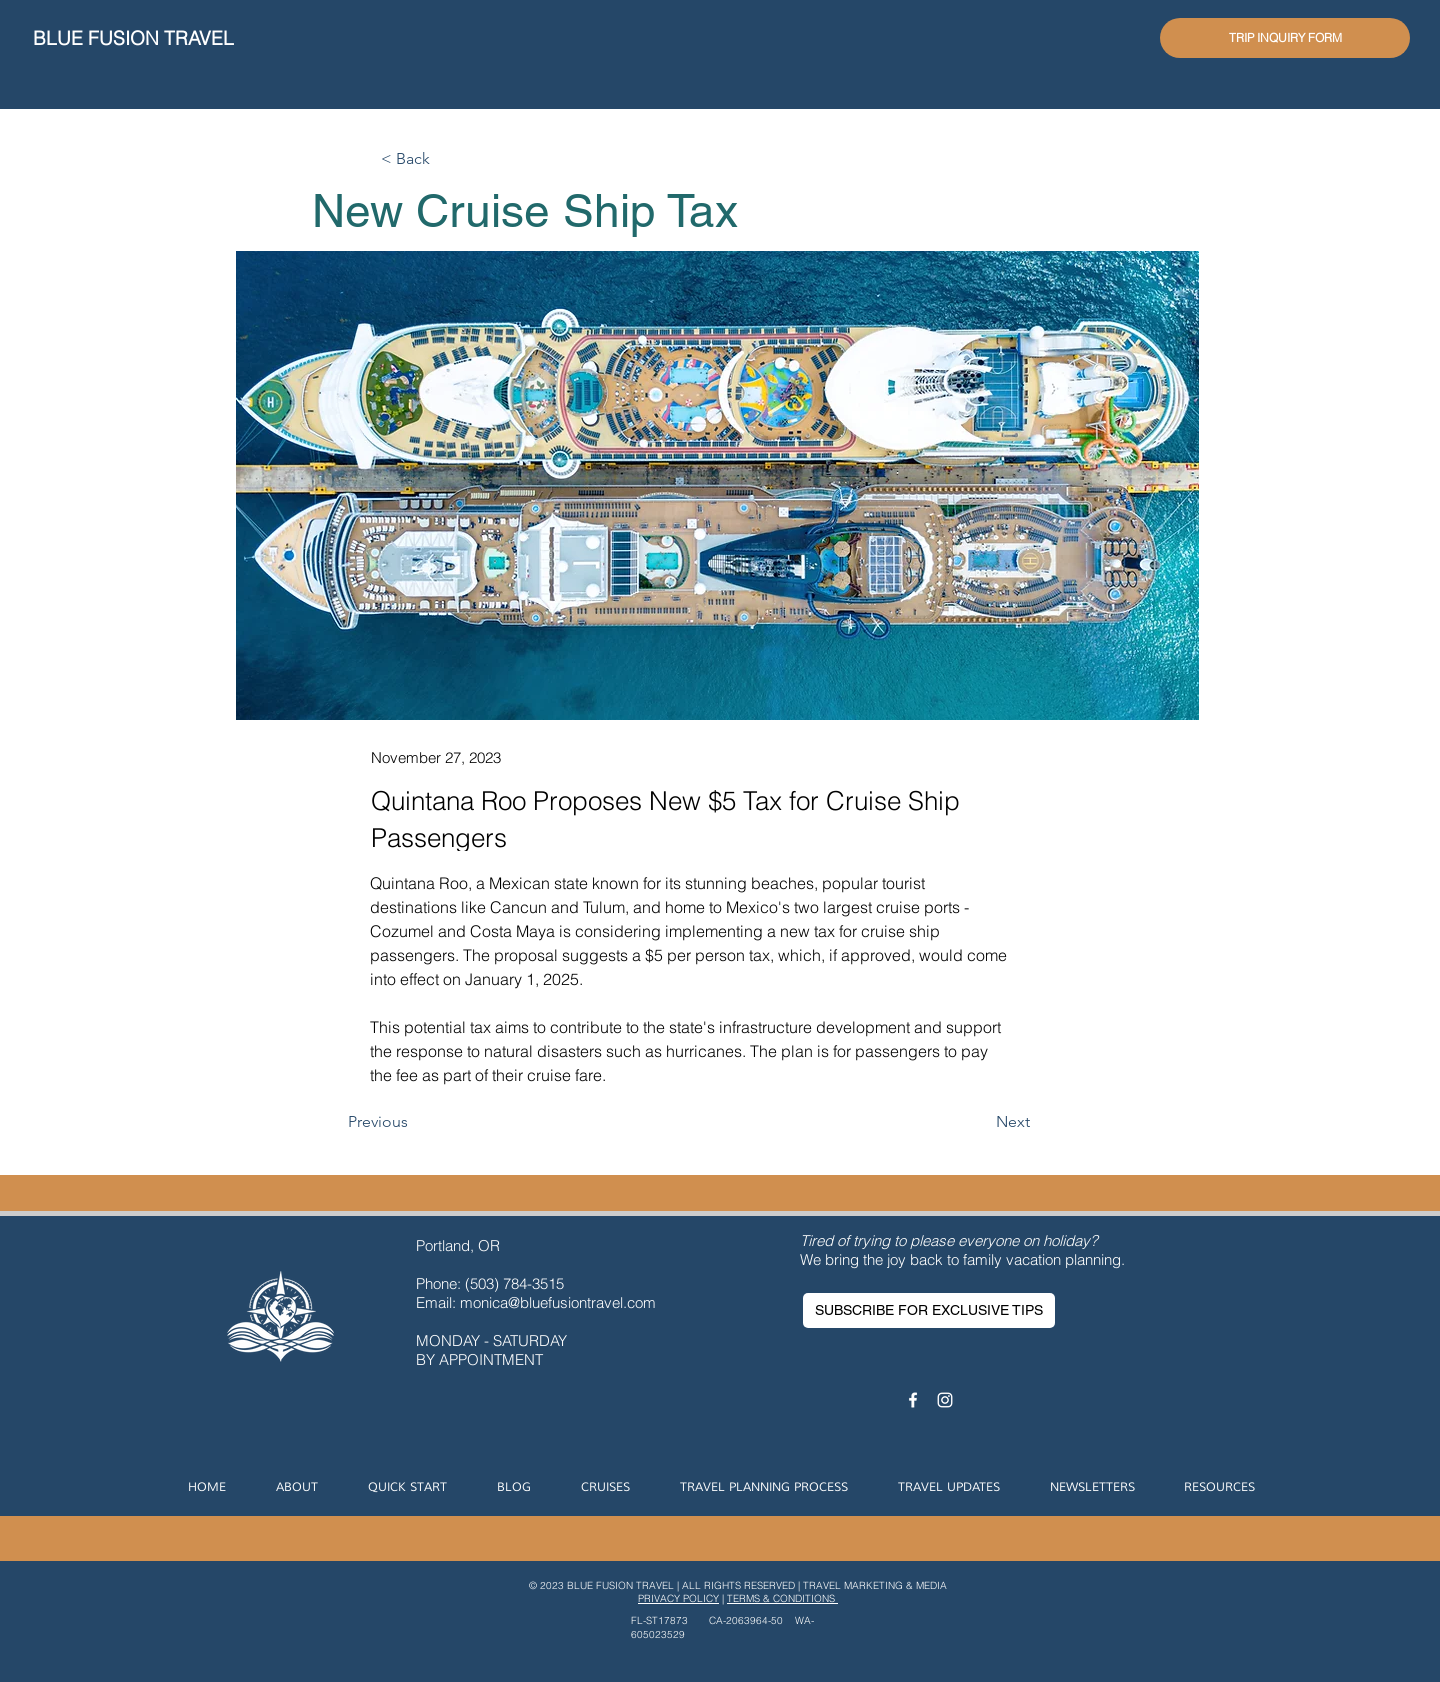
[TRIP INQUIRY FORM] (1285, 38)
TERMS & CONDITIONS (782, 1598)
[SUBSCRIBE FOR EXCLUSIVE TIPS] (929, 1310)
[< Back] (447, 159)
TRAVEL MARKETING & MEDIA (875, 1585)
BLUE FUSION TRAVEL (133, 38)
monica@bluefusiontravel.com (558, 1302)
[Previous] (414, 1122)
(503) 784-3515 (516, 1283)
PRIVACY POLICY (678, 1598)
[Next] (980, 1122)
